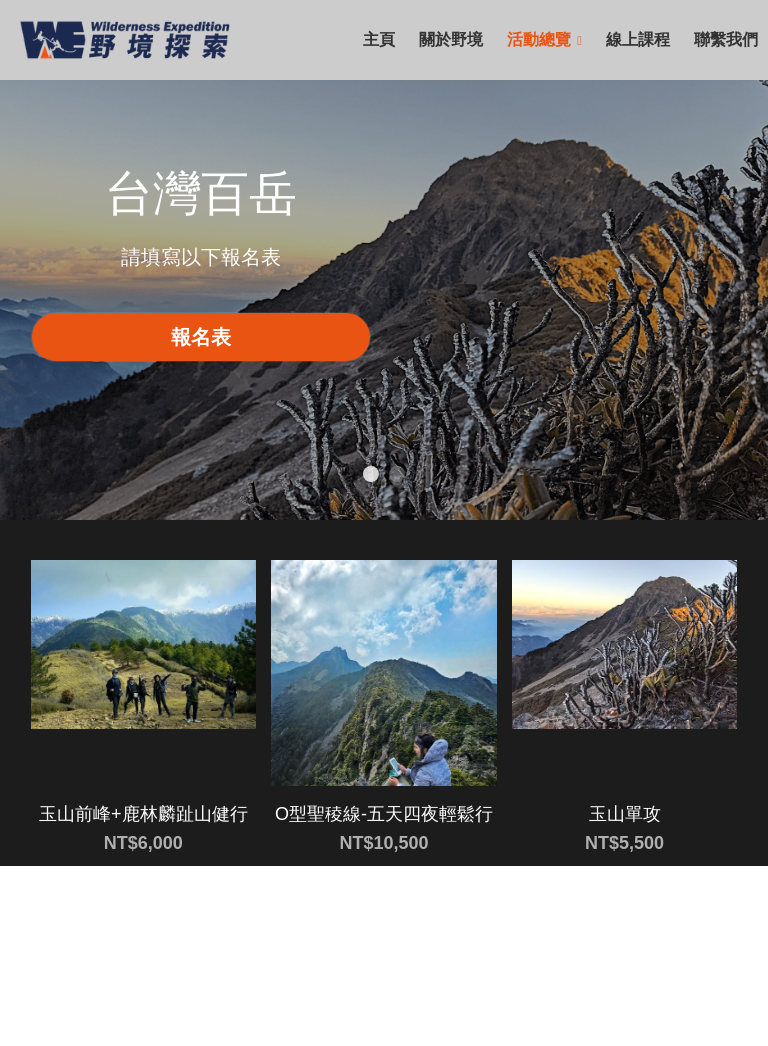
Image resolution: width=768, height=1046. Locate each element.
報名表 (201, 337)
